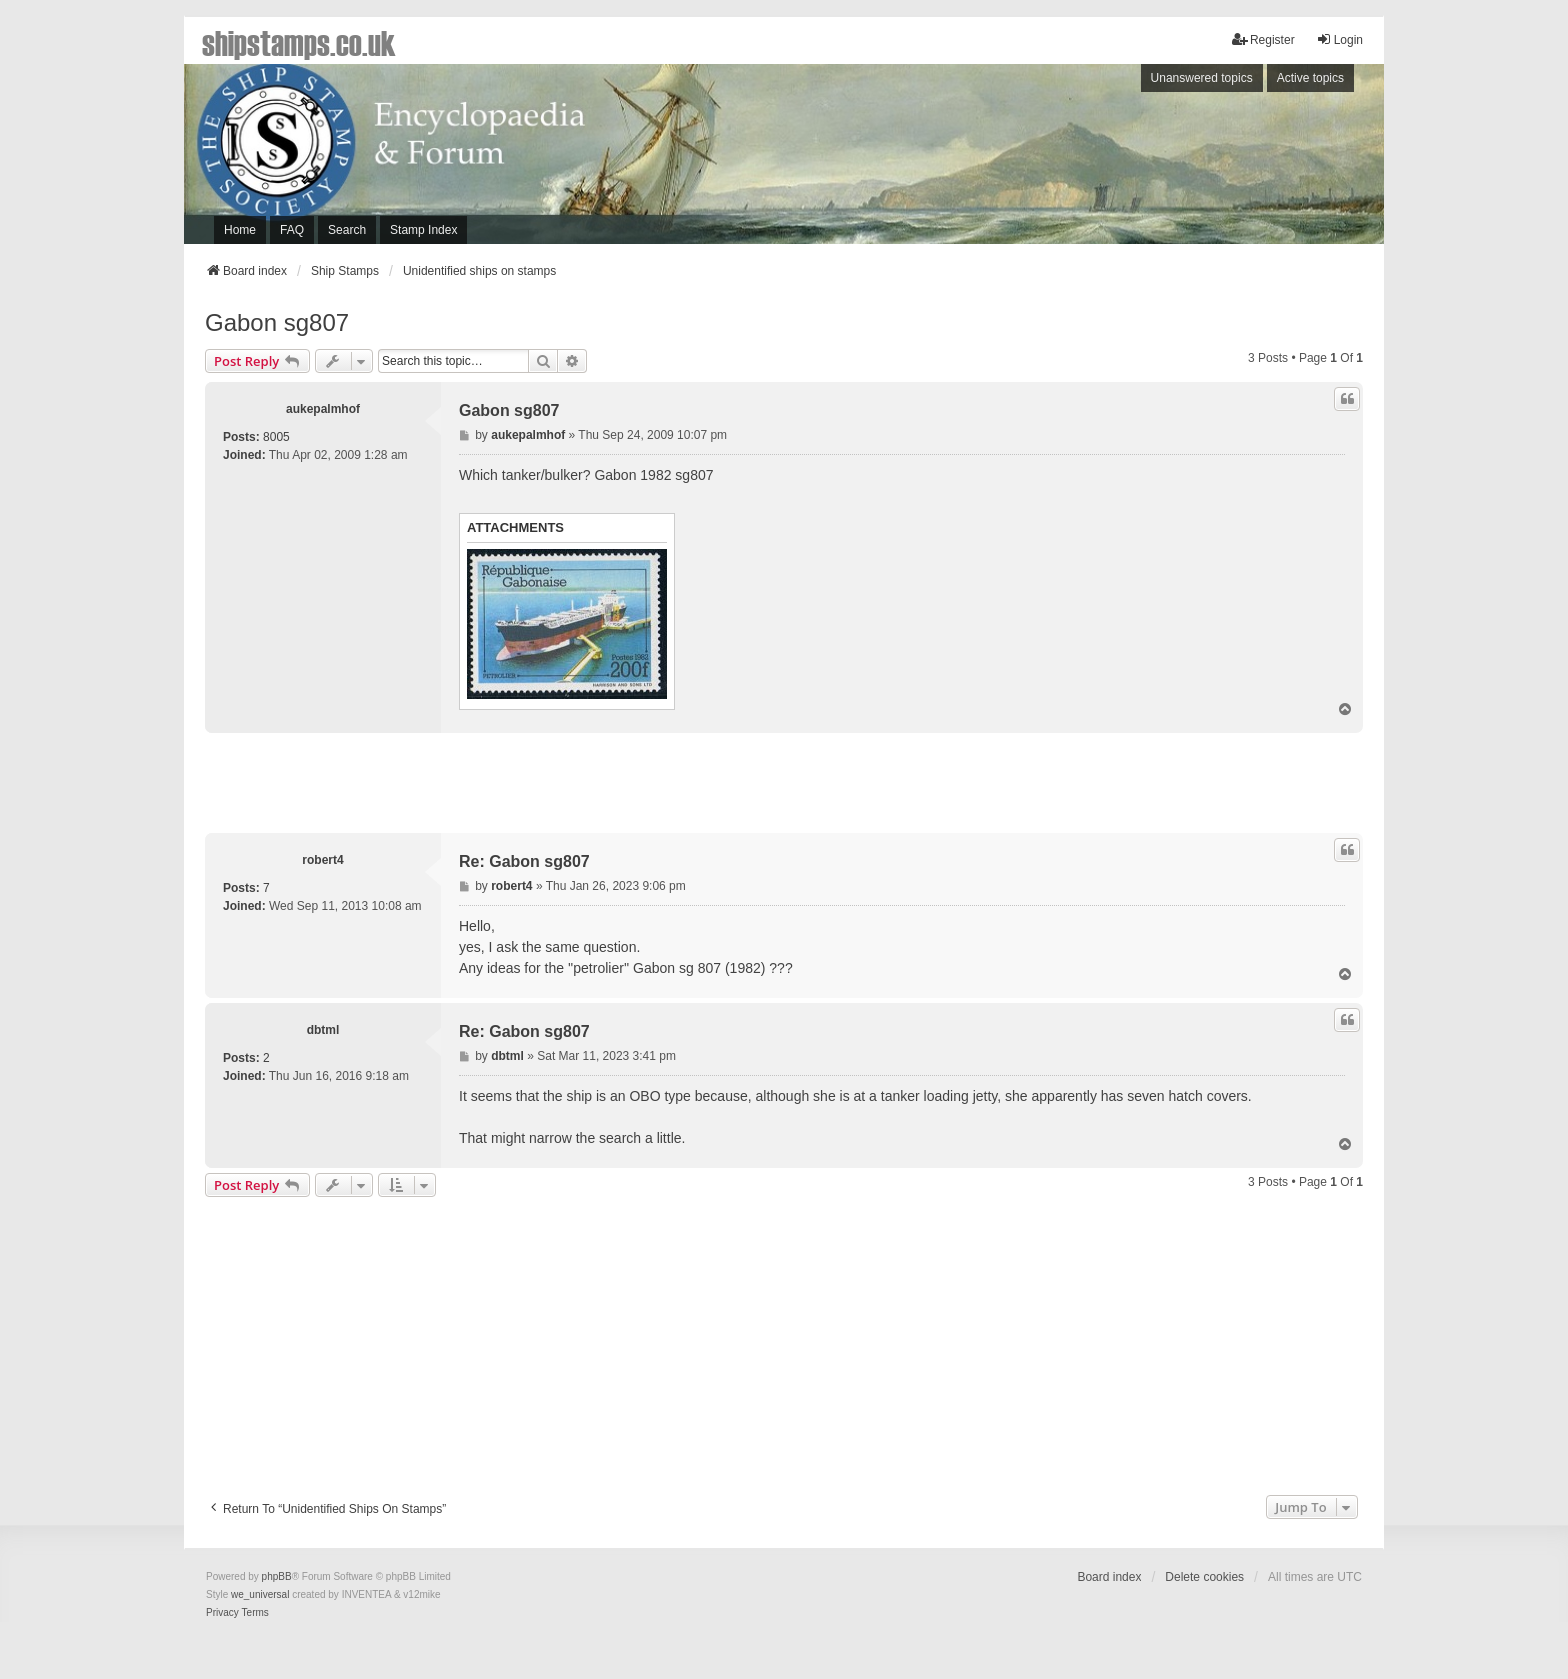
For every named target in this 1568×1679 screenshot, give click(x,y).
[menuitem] (222, 1613)
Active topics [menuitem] (1310, 78)
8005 (276, 437)
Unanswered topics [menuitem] (1202, 78)
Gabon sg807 (277, 322)
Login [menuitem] (1339, 39)
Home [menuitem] (240, 230)
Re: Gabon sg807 (524, 861)
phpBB (277, 1576)
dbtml (323, 1030)
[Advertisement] (1109, 159)
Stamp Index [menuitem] (423, 230)
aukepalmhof (323, 409)
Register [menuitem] (1263, 39)
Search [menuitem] (347, 230)
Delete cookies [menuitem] (1204, 1577)
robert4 (322, 860)
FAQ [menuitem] (292, 230)
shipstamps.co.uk (299, 42)
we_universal (260, 1594)
